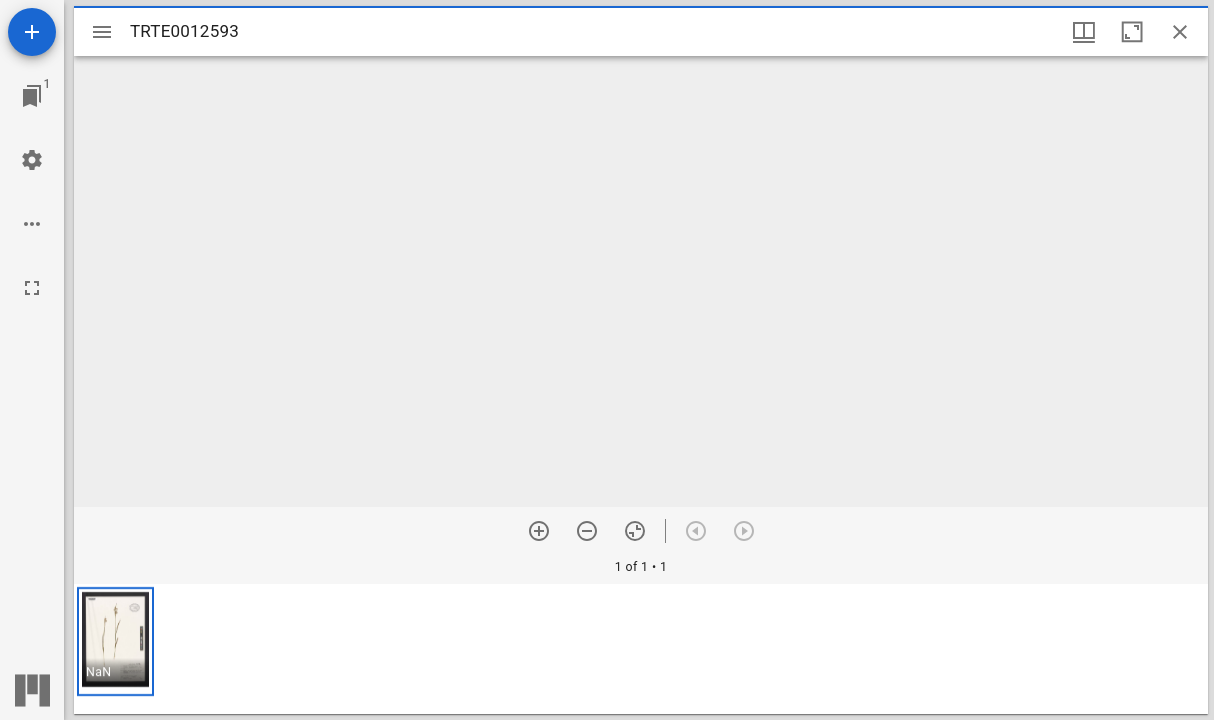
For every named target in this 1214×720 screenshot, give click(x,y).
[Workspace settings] (32, 160)
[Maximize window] (1132, 32)
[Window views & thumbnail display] (1084, 32)
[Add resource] (32, 32)
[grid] (641, 649)
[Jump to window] (32, 96)
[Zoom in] (539, 531)
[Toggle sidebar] (102, 32)
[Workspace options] (32, 224)
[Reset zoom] (635, 531)
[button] (115, 641)
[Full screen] (32, 288)
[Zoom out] (587, 531)
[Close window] (1180, 32)
